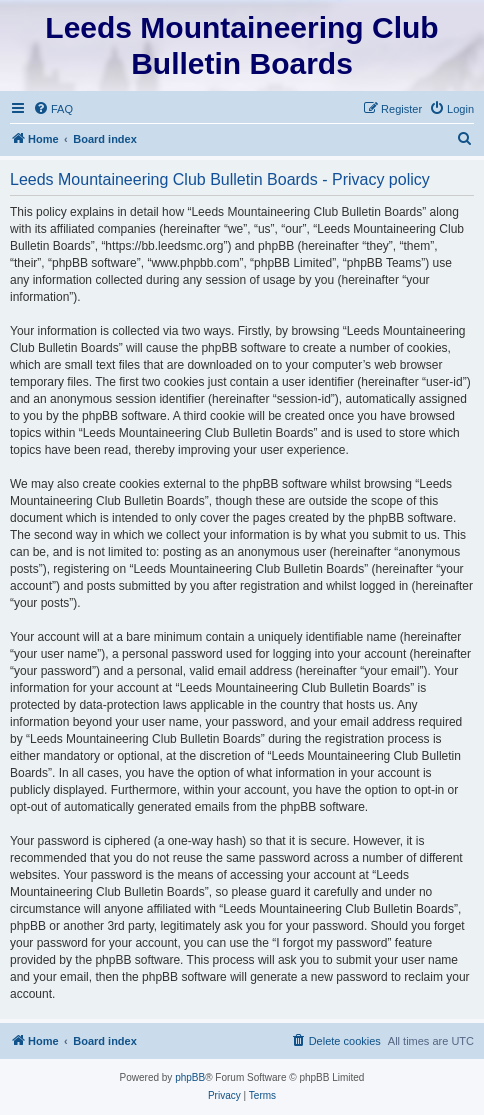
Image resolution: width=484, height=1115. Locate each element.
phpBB (190, 1077)
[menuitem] (53, 109)
